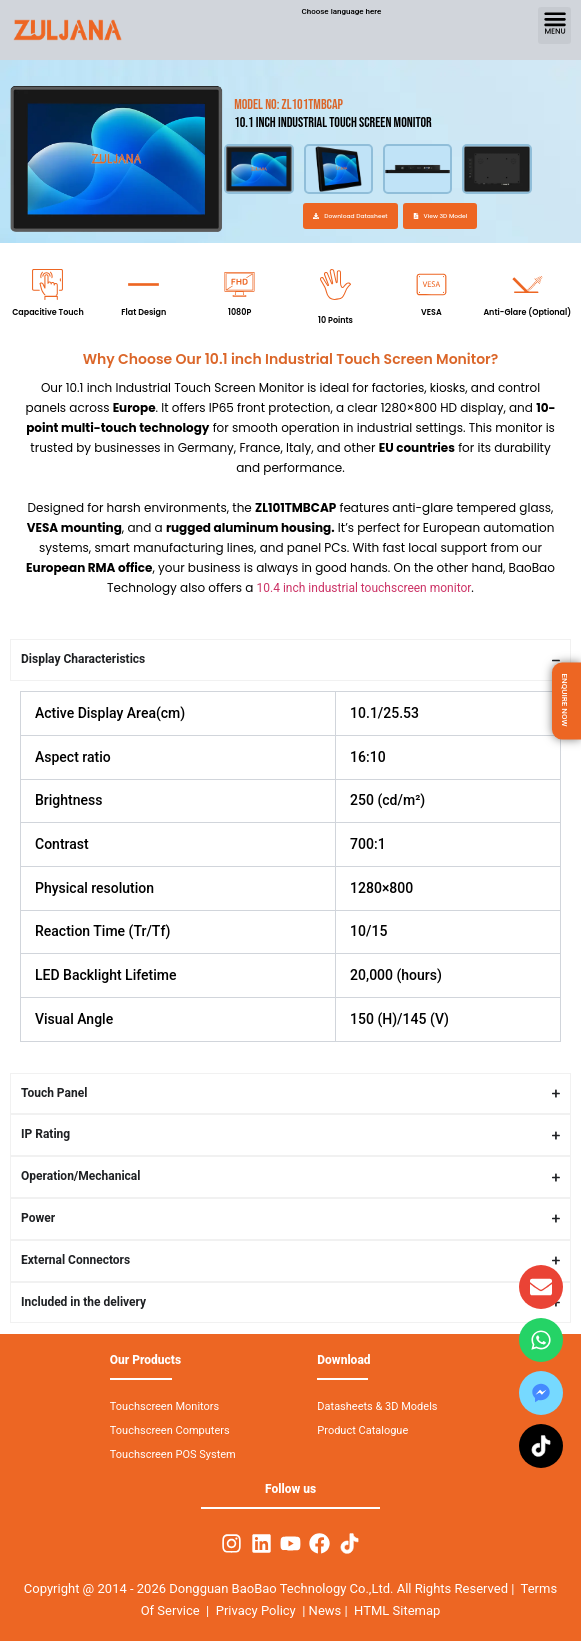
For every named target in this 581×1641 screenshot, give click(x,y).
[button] (554, 25)
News (327, 1610)
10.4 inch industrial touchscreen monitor (364, 588)
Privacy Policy (256, 1610)
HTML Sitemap (397, 1610)
